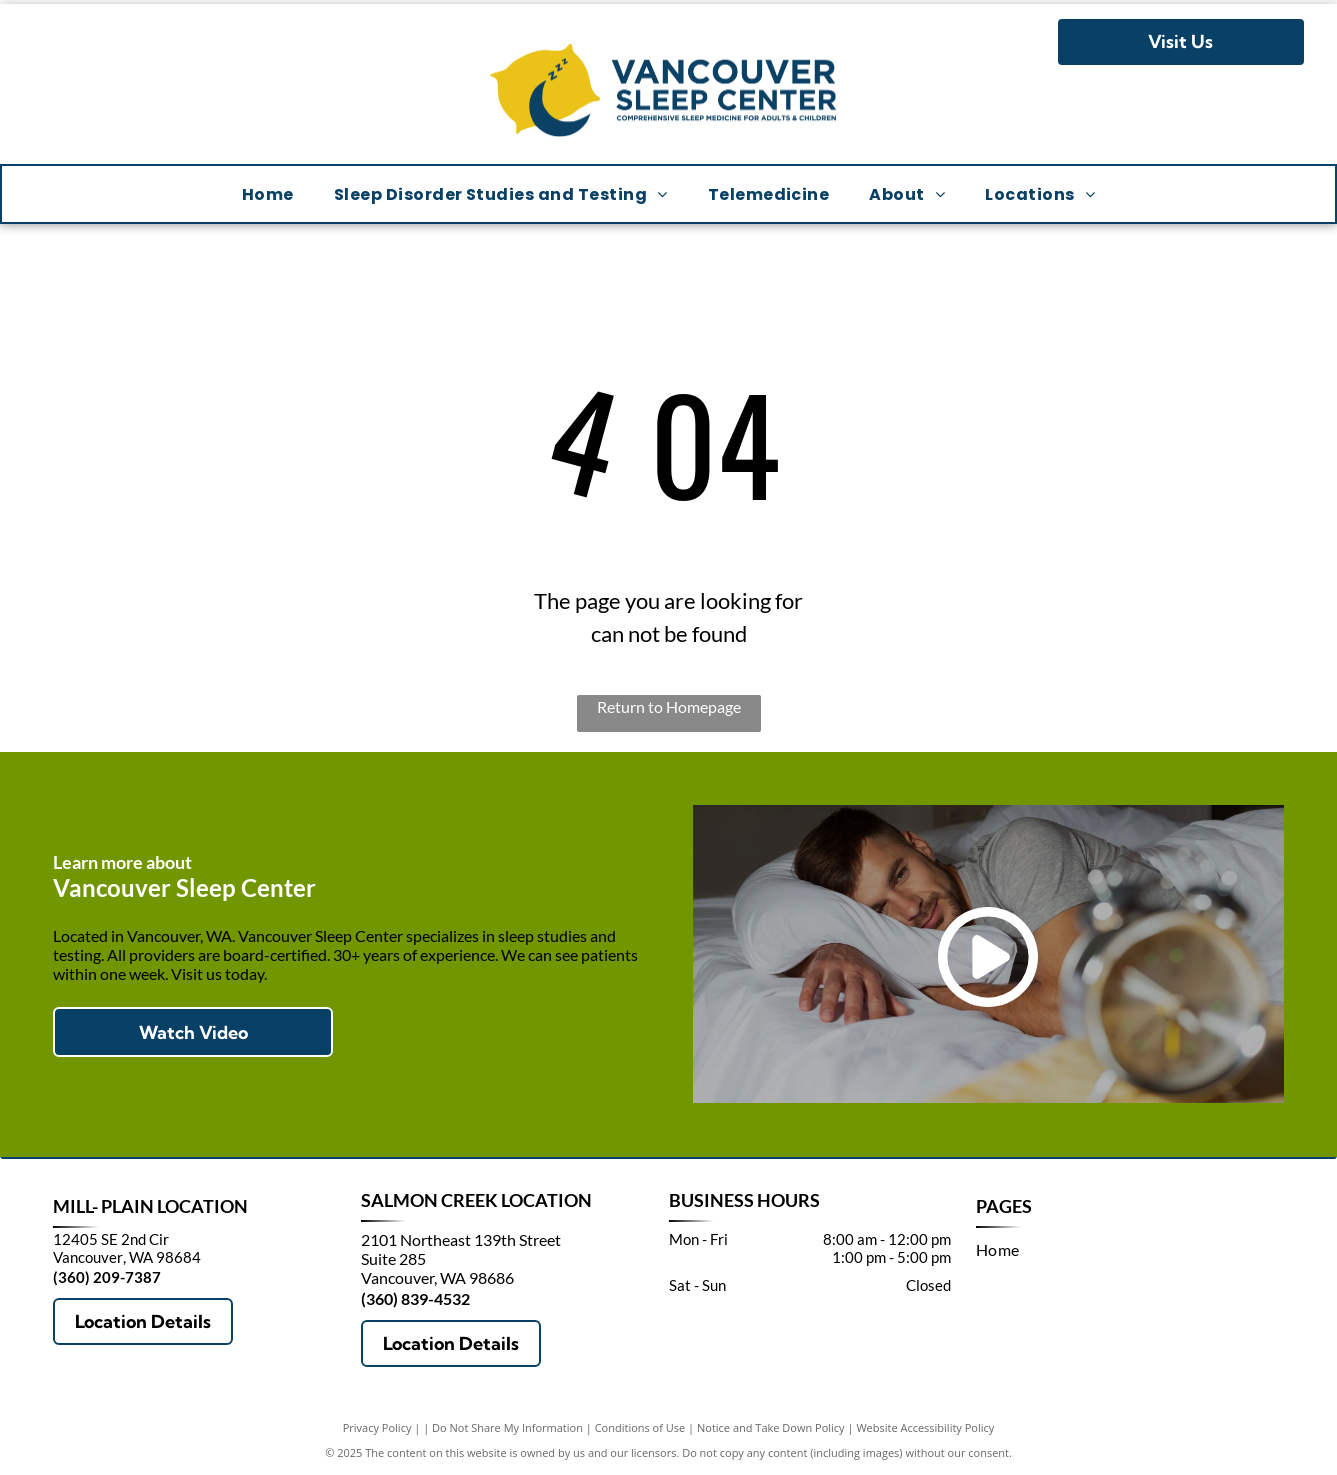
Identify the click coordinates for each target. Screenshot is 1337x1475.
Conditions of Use (640, 1427)
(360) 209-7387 (107, 1277)
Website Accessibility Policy (925, 1427)
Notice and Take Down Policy (771, 1427)
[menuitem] (268, 193)
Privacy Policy (377, 1427)
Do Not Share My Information (507, 1427)
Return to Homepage (669, 706)
